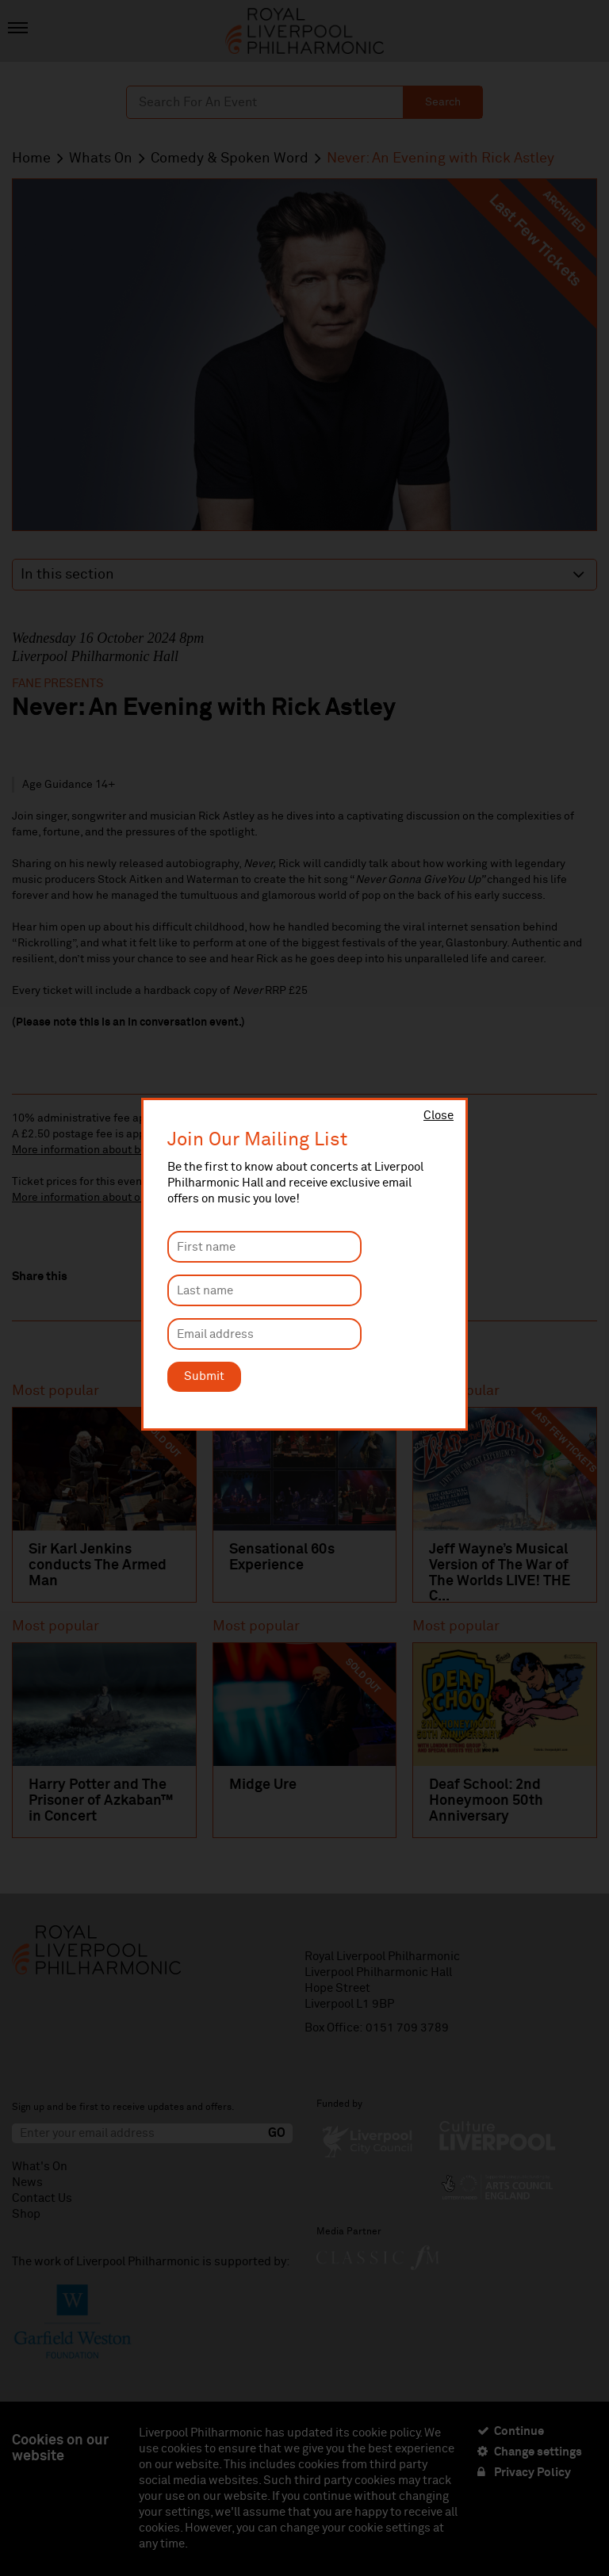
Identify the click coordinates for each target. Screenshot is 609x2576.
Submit (204, 1376)
